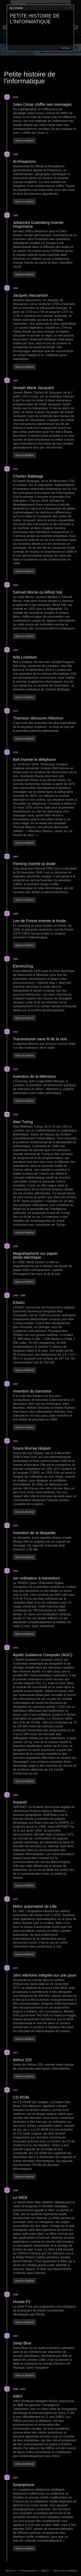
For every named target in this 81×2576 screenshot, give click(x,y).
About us (11, 2570)
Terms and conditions (65, 2570)
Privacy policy (28, 2570)
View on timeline (24, 140)
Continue (65, 48)
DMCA (44, 2570)
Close (70, 7)
